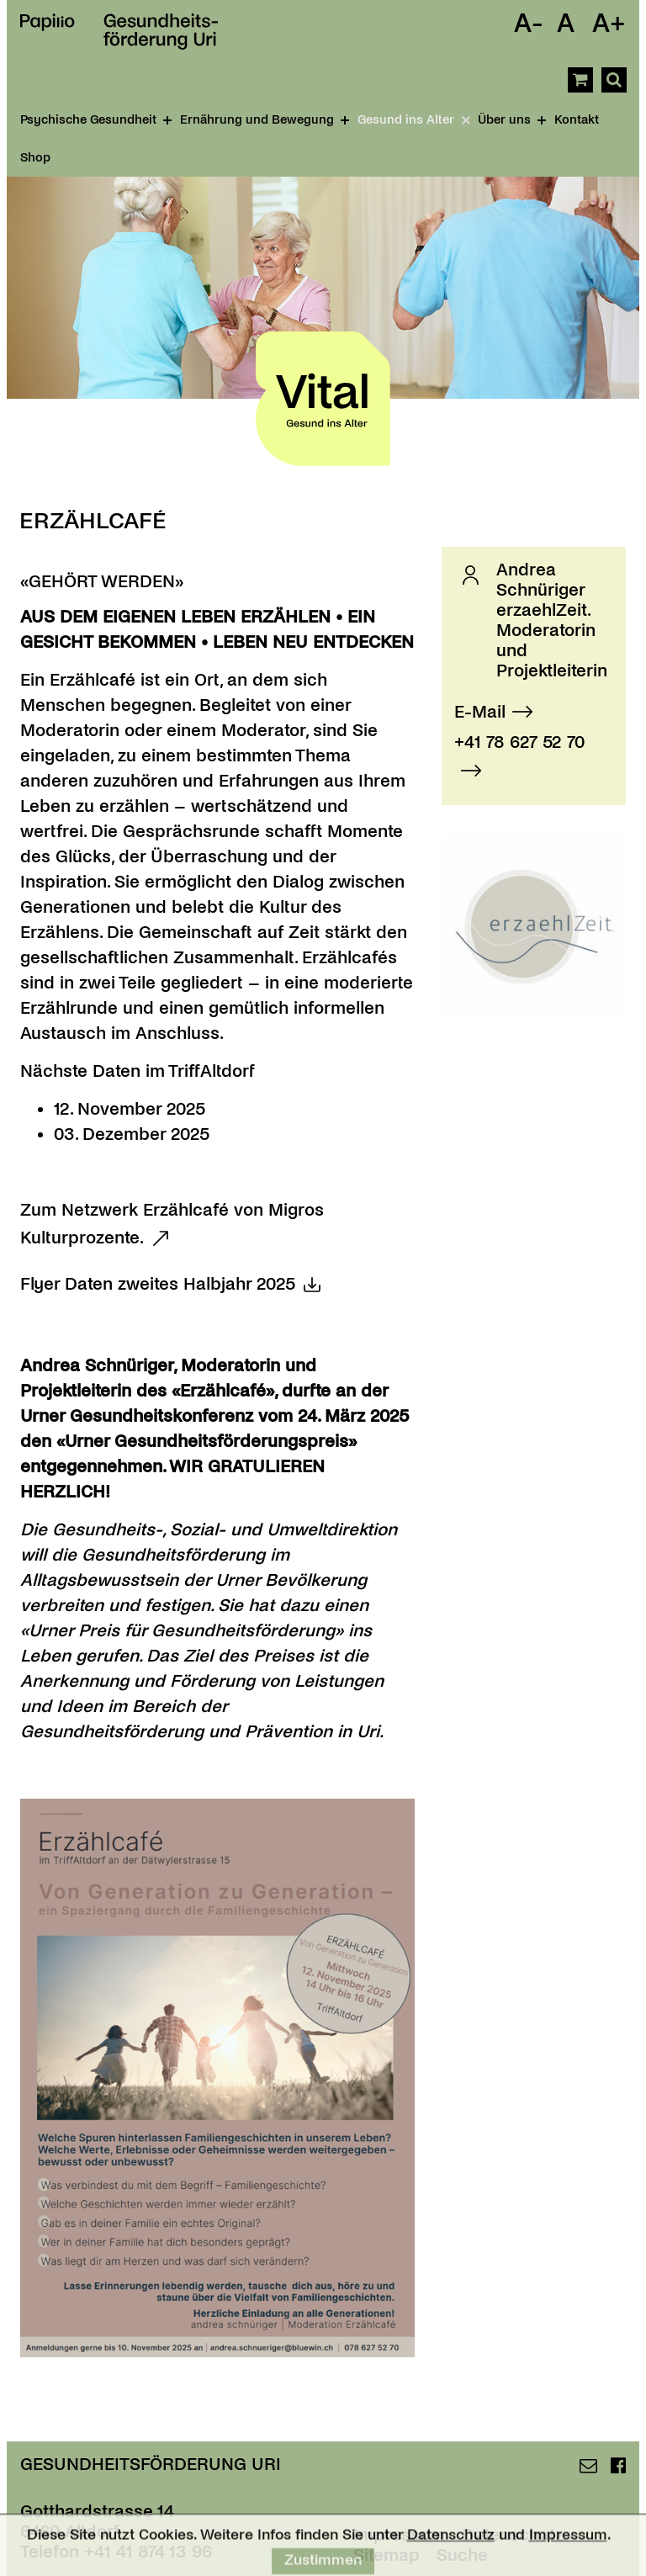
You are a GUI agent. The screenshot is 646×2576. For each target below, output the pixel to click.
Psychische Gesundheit (96, 119)
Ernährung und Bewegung (264, 119)
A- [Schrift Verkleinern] (528, 23)
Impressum (568, 2544)
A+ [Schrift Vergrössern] (609, 23)
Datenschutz (451, 2544)
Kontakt (576, 119)
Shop (35, 157)
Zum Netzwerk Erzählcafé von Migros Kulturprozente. (172, 1224)
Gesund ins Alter (415, 120)
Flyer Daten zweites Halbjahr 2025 (157, 1284)
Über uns (512, 119)
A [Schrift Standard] (566, 23)
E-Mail (480, 711)
